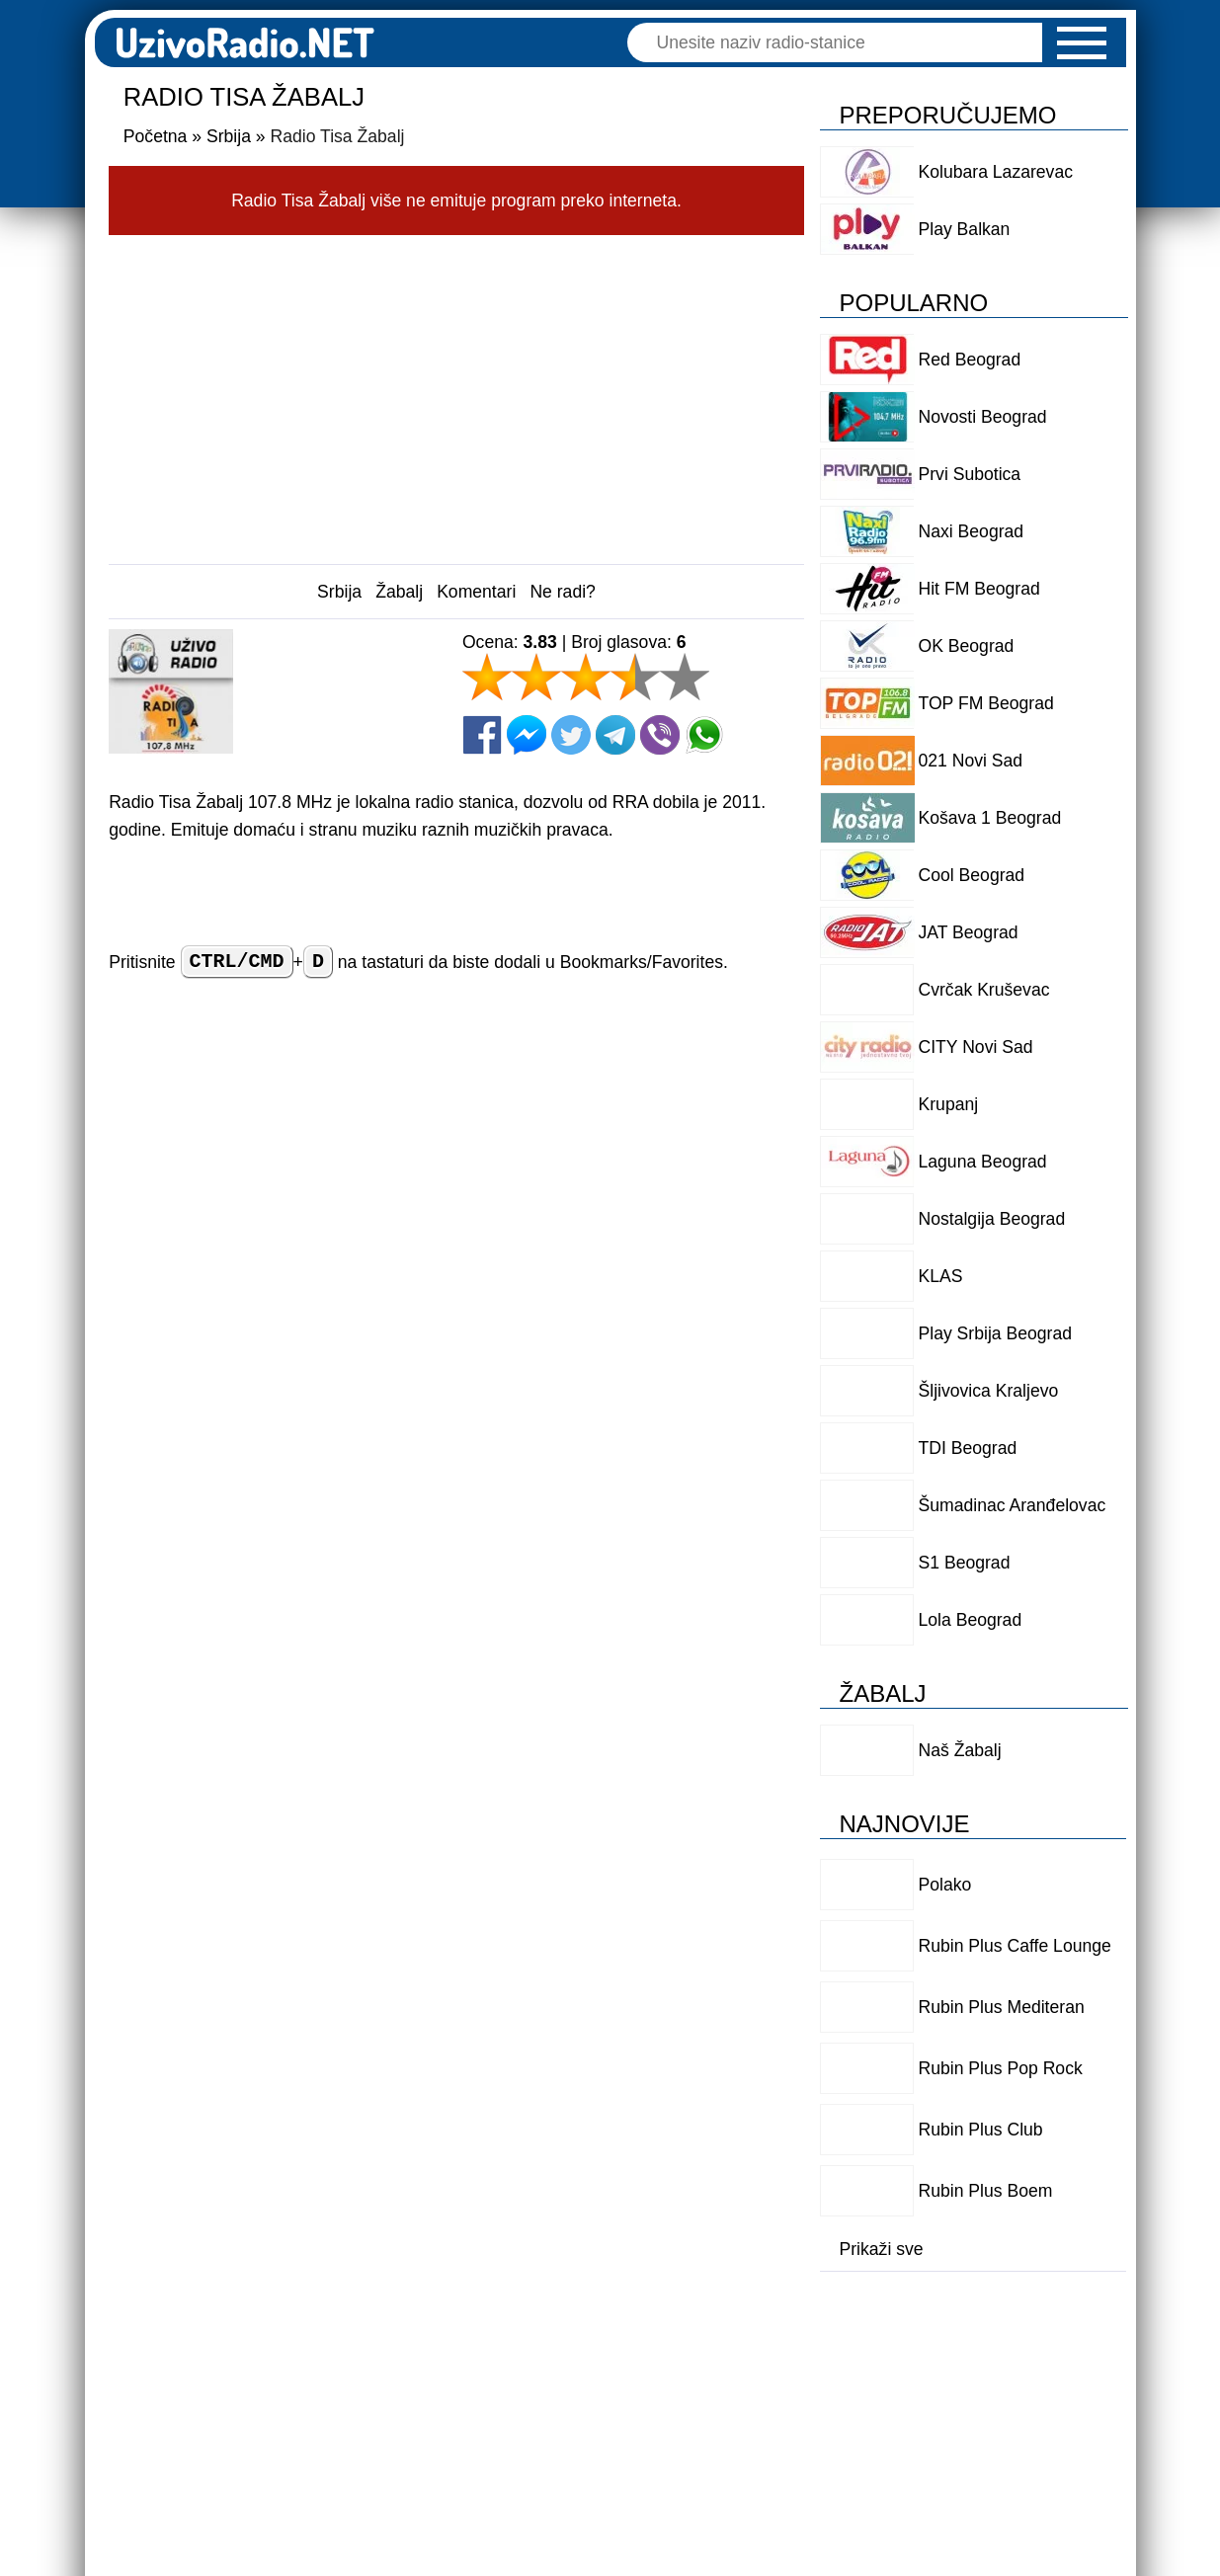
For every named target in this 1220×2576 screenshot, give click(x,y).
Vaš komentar (167, 1207)
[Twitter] (571, 735)
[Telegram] (615, 735)
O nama (763, 2363)
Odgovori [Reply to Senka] (699, 1808)
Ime (425, 1142)
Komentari (476, 592)
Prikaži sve (882, 2249)
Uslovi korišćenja (438, 2363)
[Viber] (660, 735)
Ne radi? (562, 592)
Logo (857, 2363)
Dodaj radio (285, 2363)
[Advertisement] (456, 394)
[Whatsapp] (704, 735)
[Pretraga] (844, 42)
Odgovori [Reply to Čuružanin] (699, 2139)
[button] (1081, 43)
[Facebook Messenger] (526, 735)
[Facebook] (482, 735)
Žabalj (399, 592)
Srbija (339, 592)
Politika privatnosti (618, 2363)
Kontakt (950, 2363)
